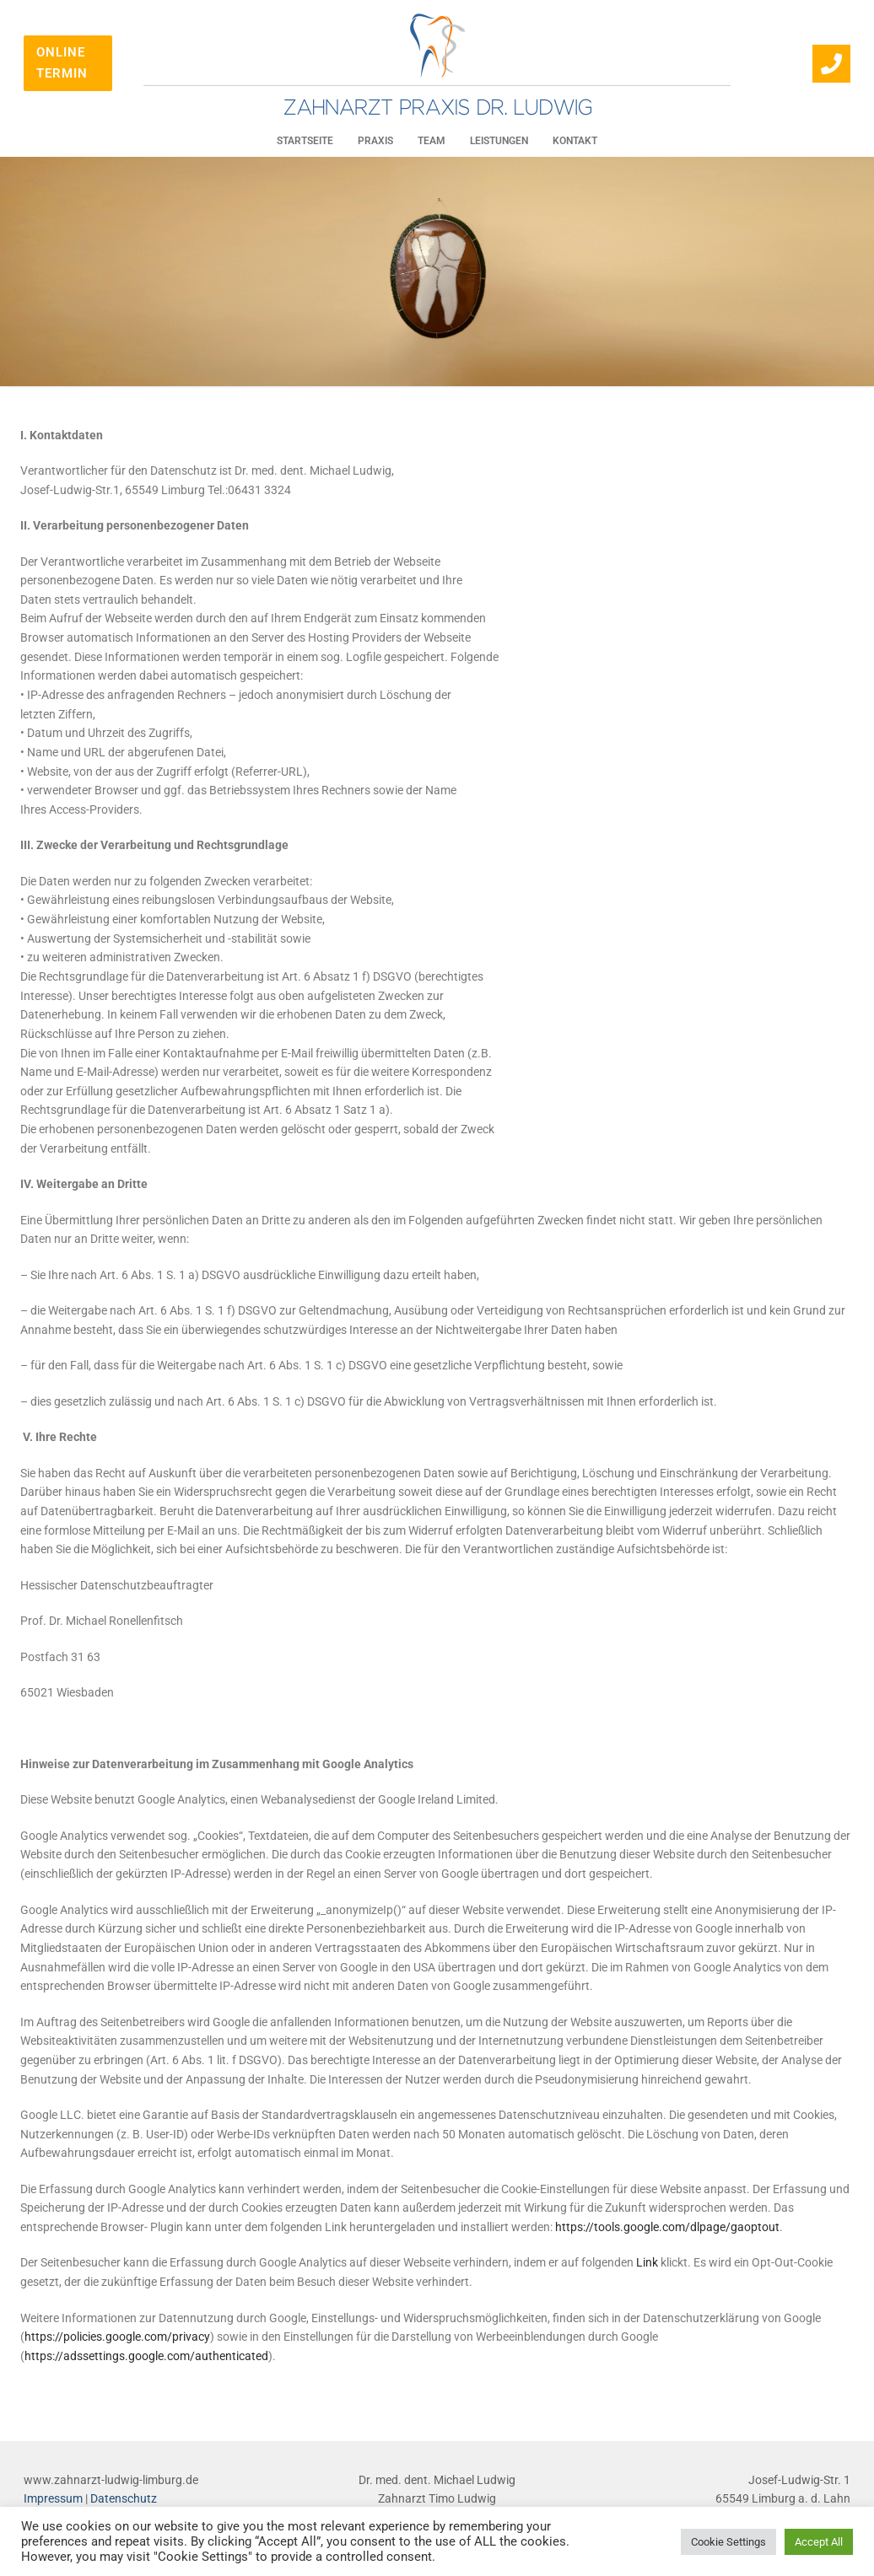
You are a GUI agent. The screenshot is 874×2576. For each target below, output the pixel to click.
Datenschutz (123, 2498)
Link (647, 2262)
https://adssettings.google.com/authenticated (146, 2356)
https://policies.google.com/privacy (117, 2336)
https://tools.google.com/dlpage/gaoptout (667, 2227)
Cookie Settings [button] (728, 2542)
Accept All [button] (819, 2542)
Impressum (53, 2498)
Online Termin (62, 63)
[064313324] (831, 64)
